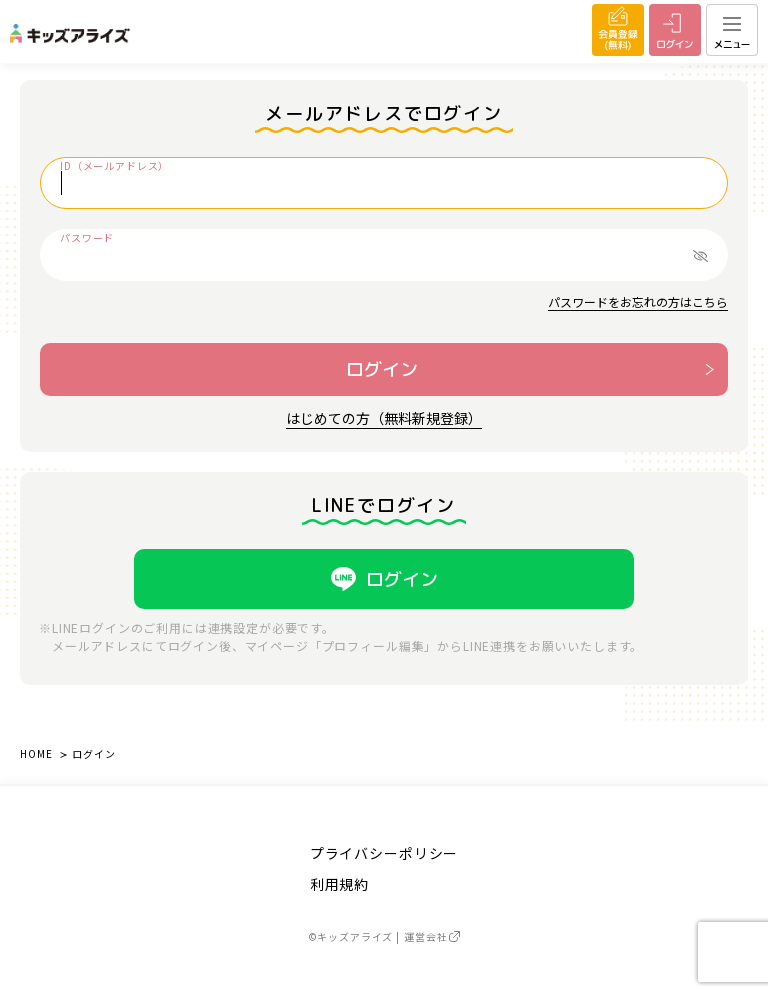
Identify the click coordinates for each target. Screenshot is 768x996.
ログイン (382, 369)
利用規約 (339, 884)
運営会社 (432, 936)
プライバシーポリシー (384, 853)
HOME (36, 753)
